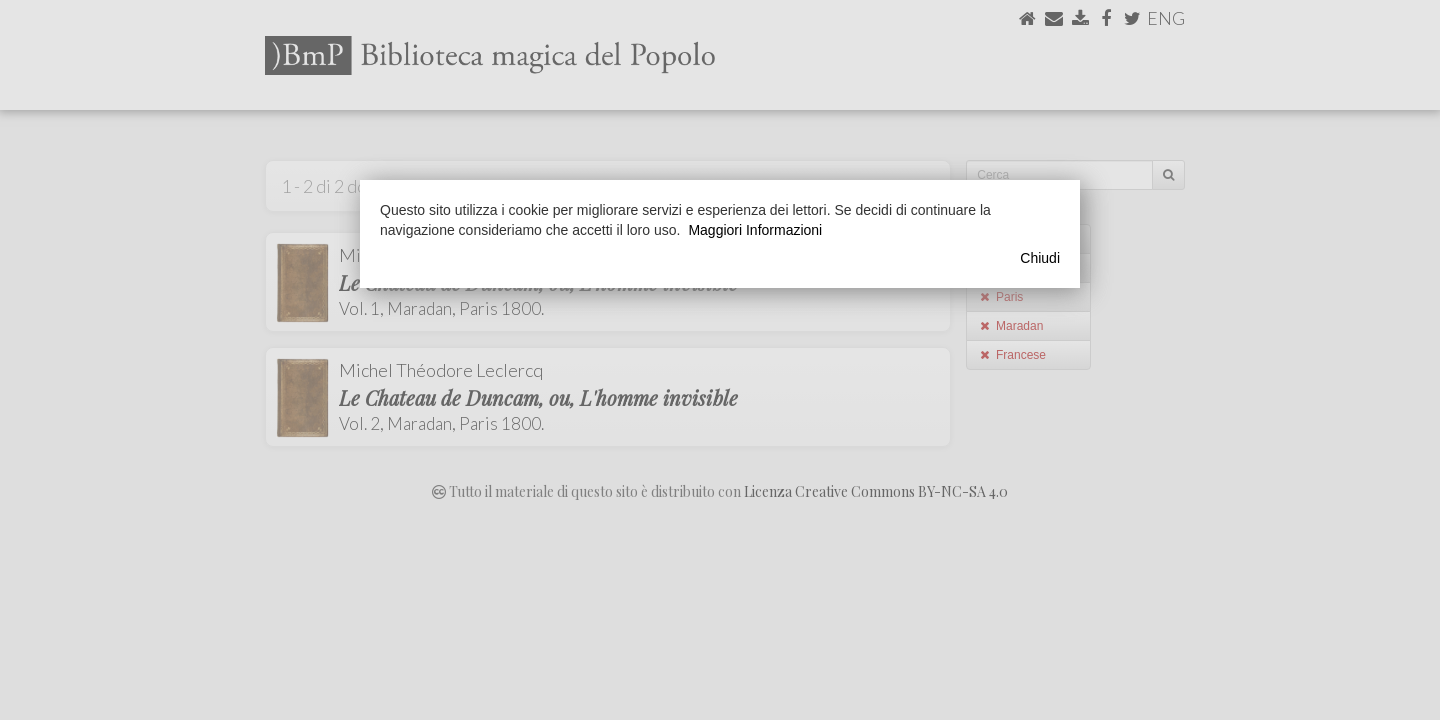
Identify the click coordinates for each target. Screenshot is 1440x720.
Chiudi (1040, 258)
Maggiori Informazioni (755, 230)
